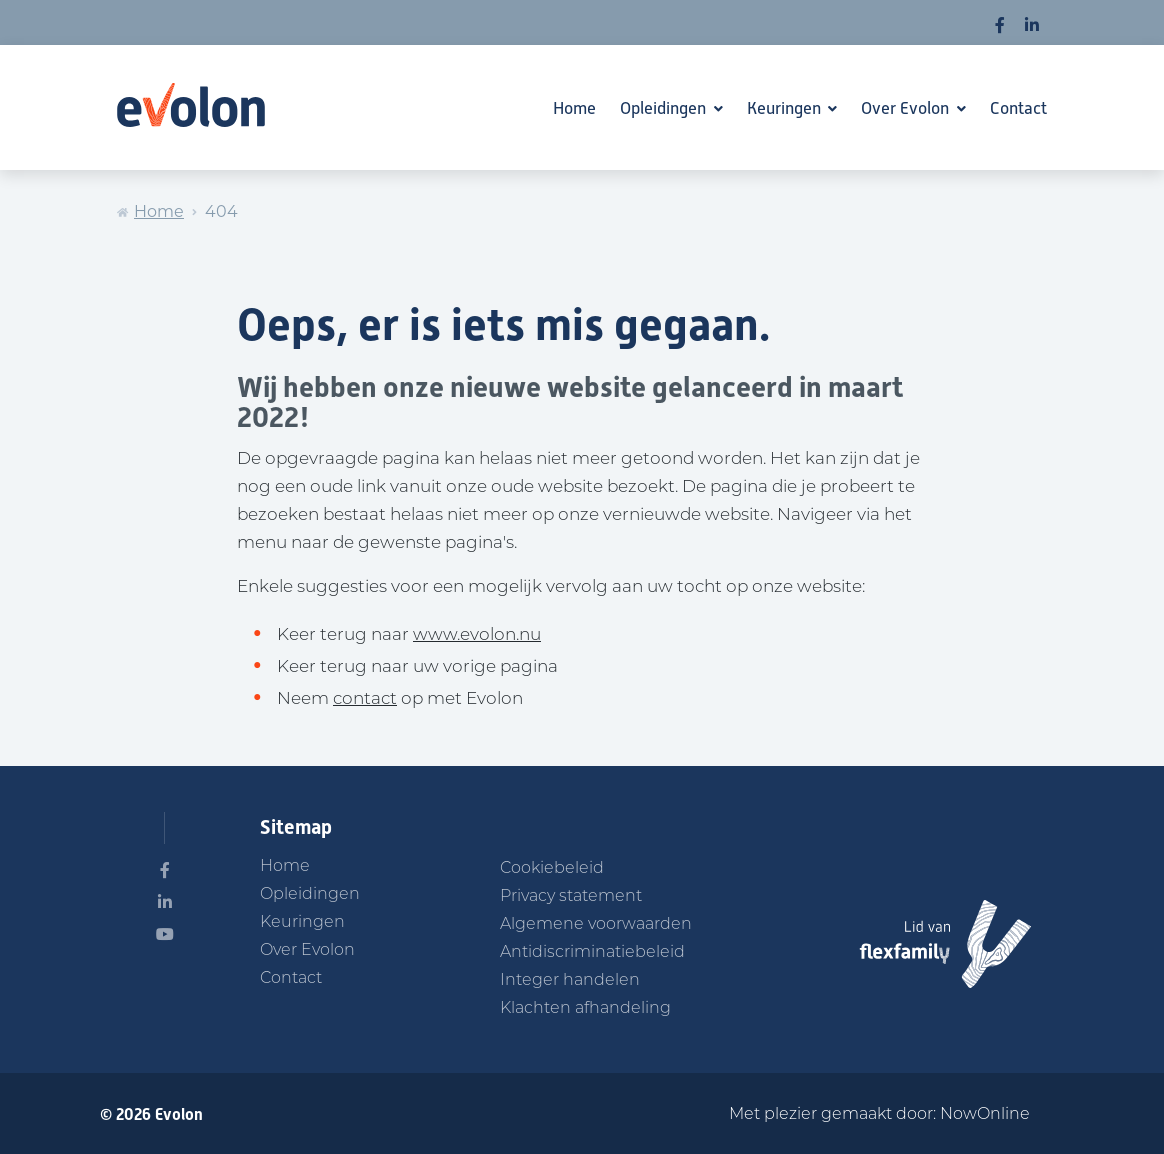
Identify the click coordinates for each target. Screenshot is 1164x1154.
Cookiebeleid (552, 869)
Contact (1018, 108)
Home (574, 108)
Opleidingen (665, 108)
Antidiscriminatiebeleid (592, 953)
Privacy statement (571, 897)
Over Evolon (907, 108)
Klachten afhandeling (585, 1009)
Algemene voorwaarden (596, 925)
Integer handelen (570, 981)
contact (365, 699)
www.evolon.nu (477, 635)
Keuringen (786, 108)
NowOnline (985, 1115)
